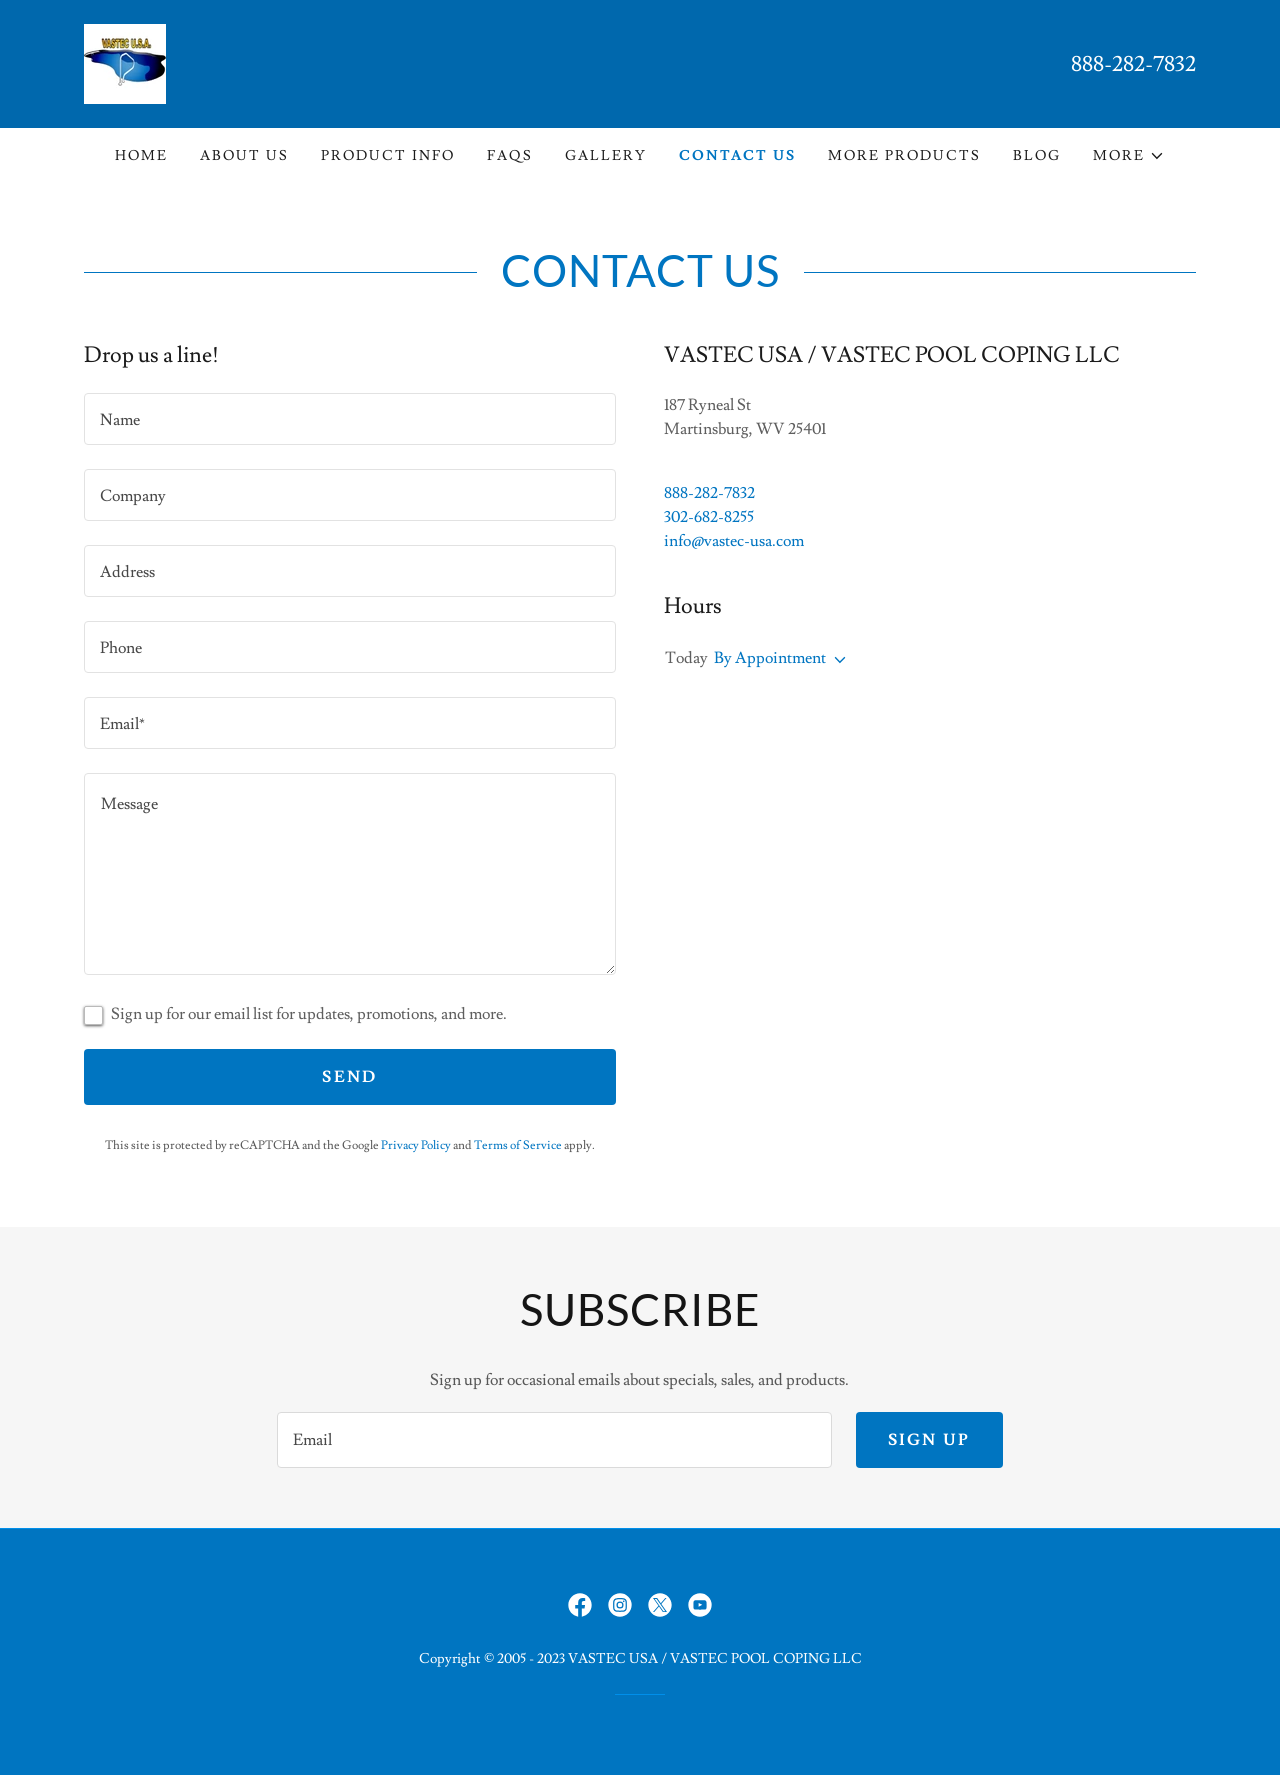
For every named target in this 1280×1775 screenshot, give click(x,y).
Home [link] (141, 156)
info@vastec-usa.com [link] (734, 541)
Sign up (929, 1440)
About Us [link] (244, 156)
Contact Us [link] (737, 156)
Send (349, 1077)
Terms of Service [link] (518, 1145)
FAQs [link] (510, 156)
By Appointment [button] (770, 658)
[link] (125, 60)
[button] (1129, 156)
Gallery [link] (606, 156)
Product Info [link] (388, 156)
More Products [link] (904, 156)
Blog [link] (1037, 156)
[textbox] (350, 419)
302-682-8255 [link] (709, 517)
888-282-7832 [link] (1133, 64)
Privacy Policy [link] (416, 1145)
